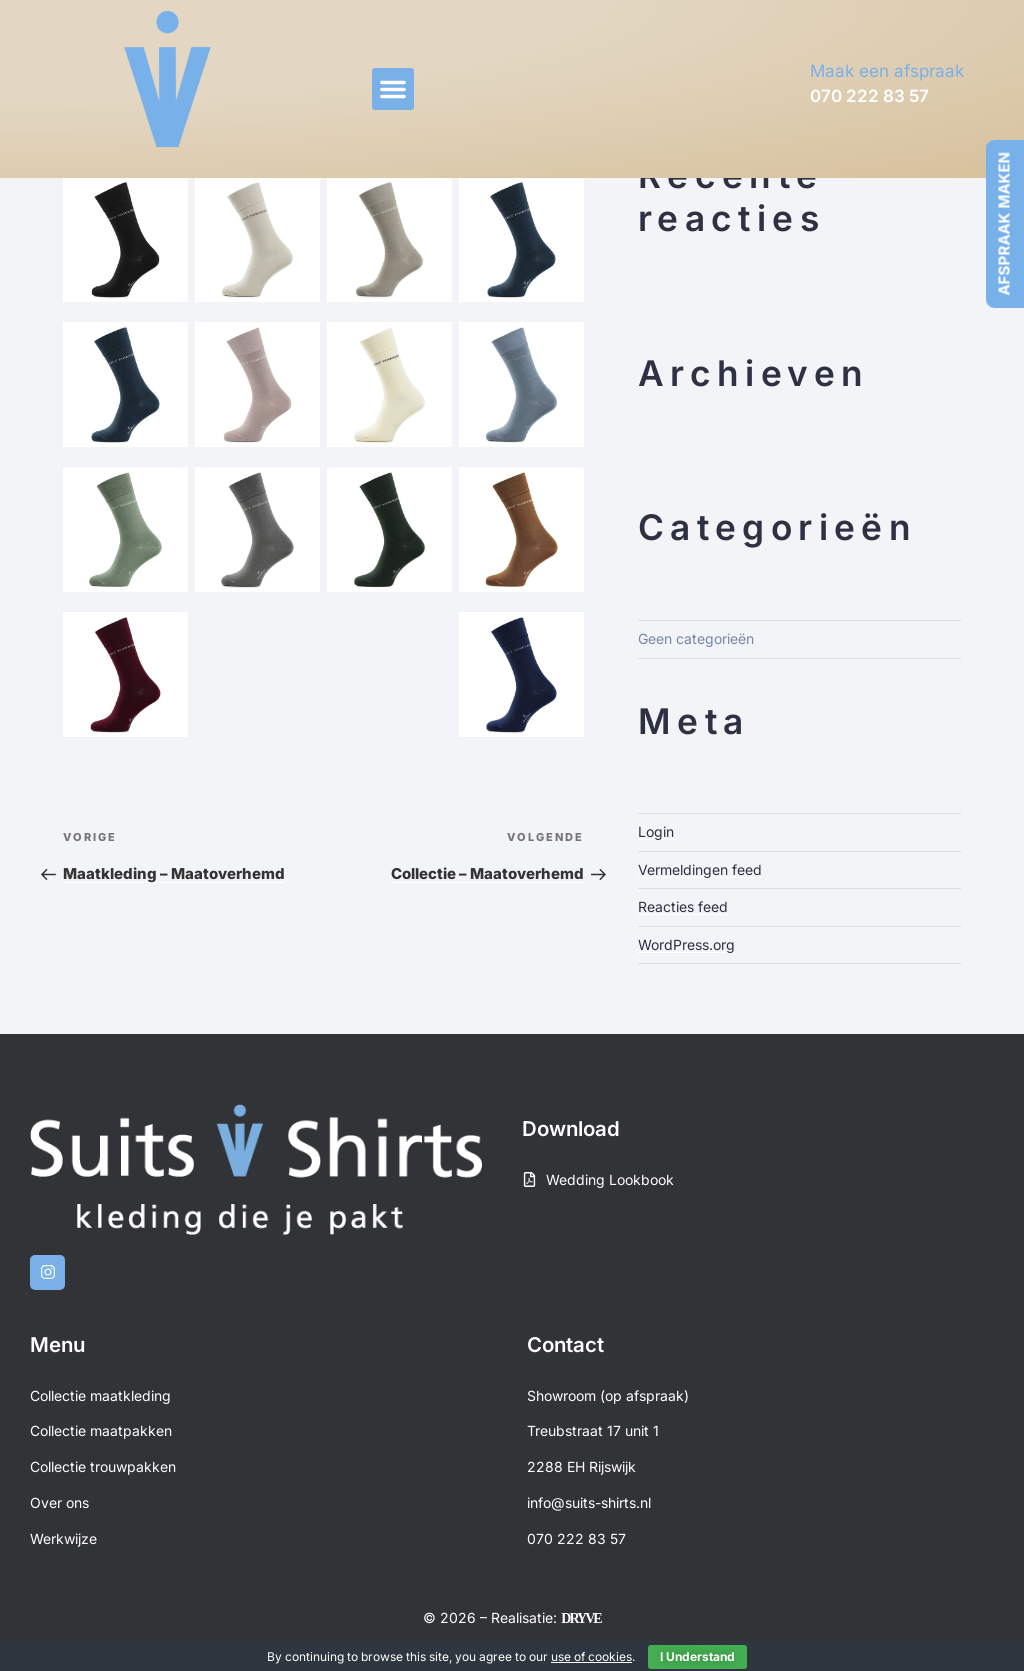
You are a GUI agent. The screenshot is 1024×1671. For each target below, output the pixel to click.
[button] (393, 89)
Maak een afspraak (887, 71)
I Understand (697, 1656)
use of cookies (591, 1656)
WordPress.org (686, 944)
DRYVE (580, 1618)
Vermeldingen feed (700, 869)
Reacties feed (683, 906)
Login (656, 831)
